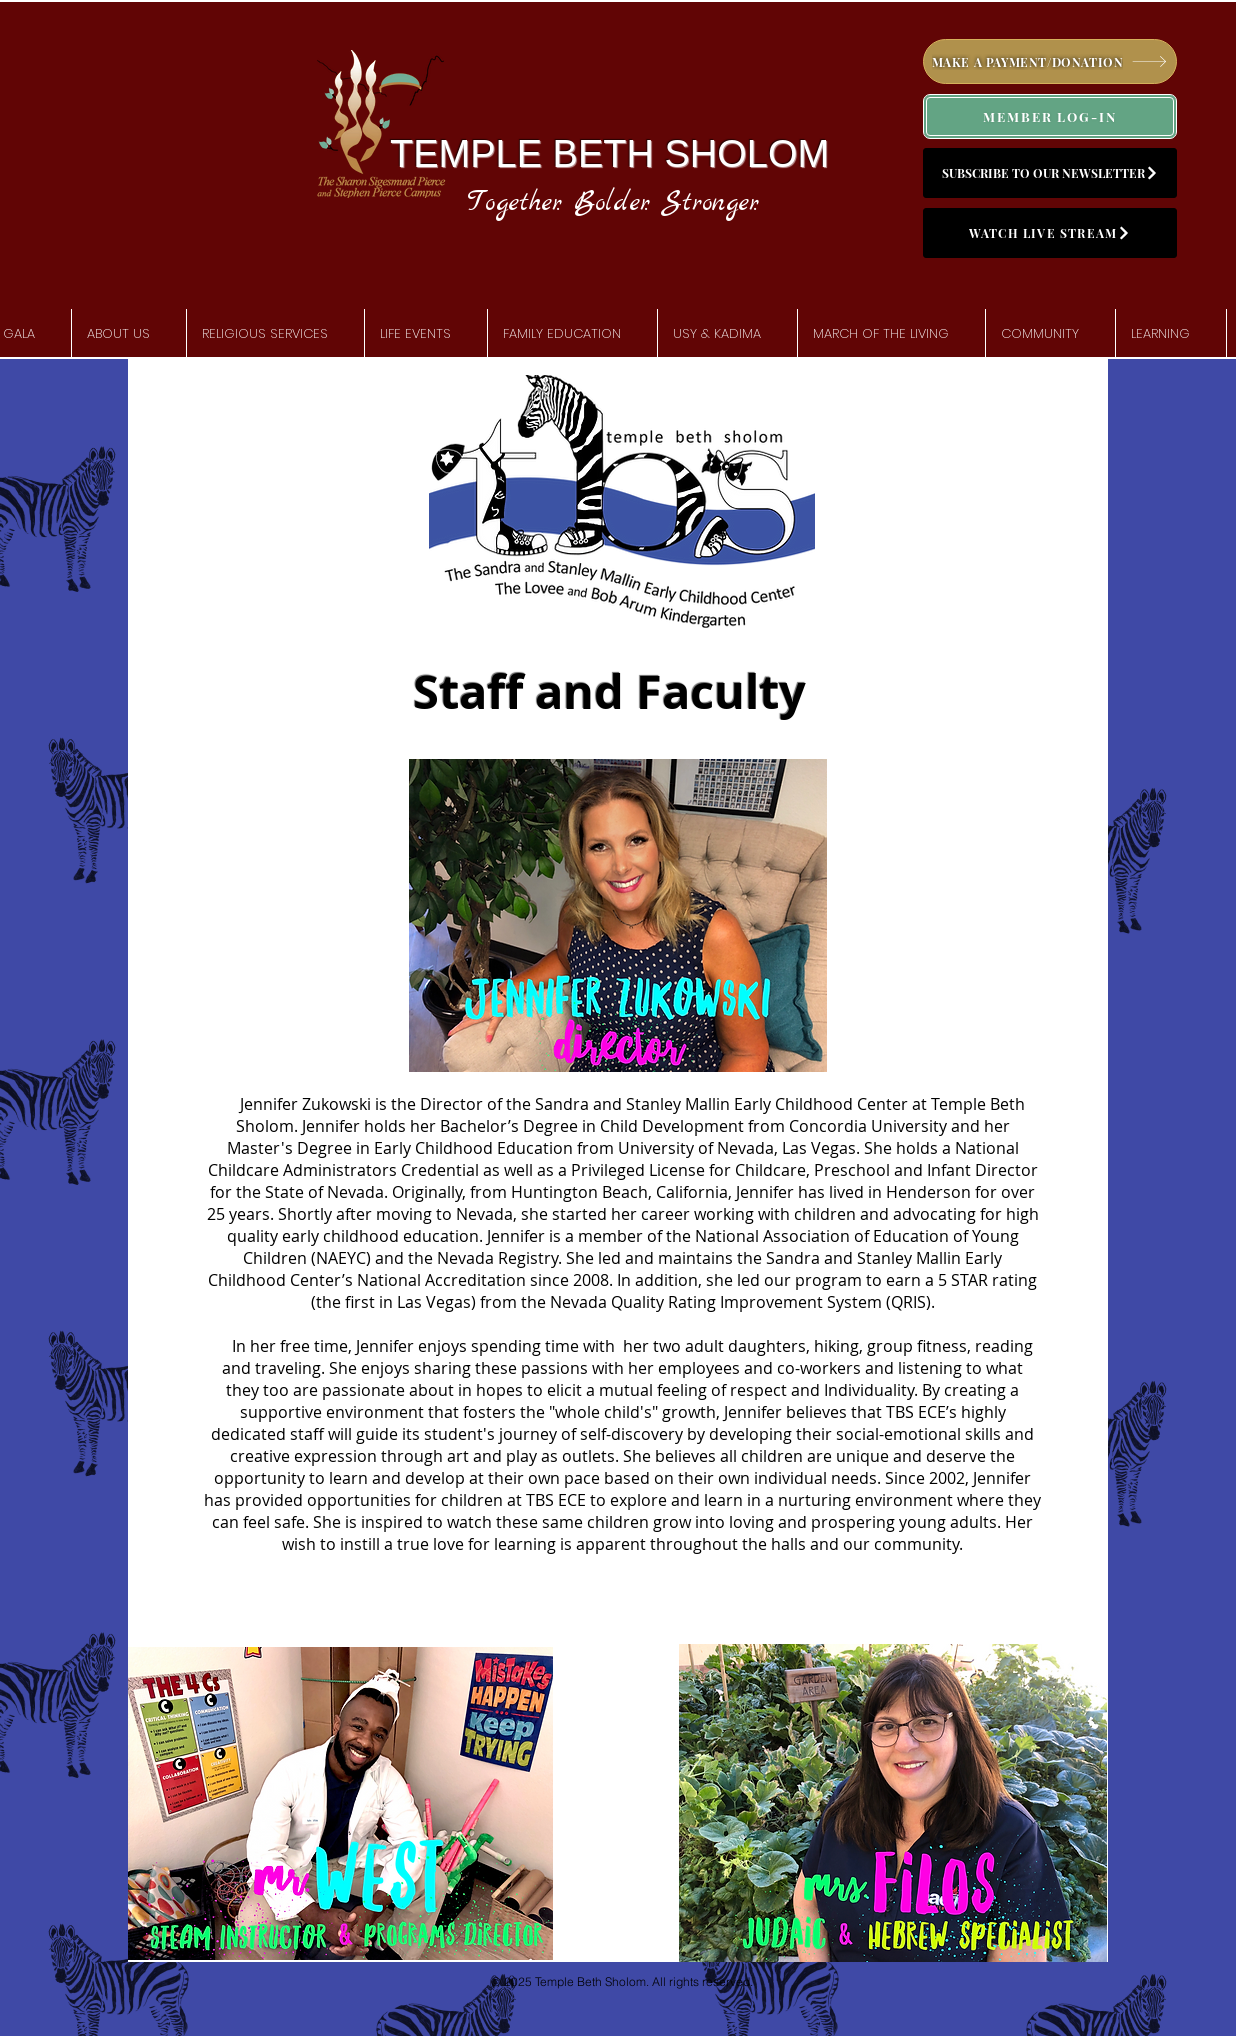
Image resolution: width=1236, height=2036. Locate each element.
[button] (129, 334)
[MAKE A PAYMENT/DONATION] (1050, 61)
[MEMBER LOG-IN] (1050, 116)
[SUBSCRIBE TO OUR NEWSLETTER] (1050, 173)
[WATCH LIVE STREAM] (1050, 233)
